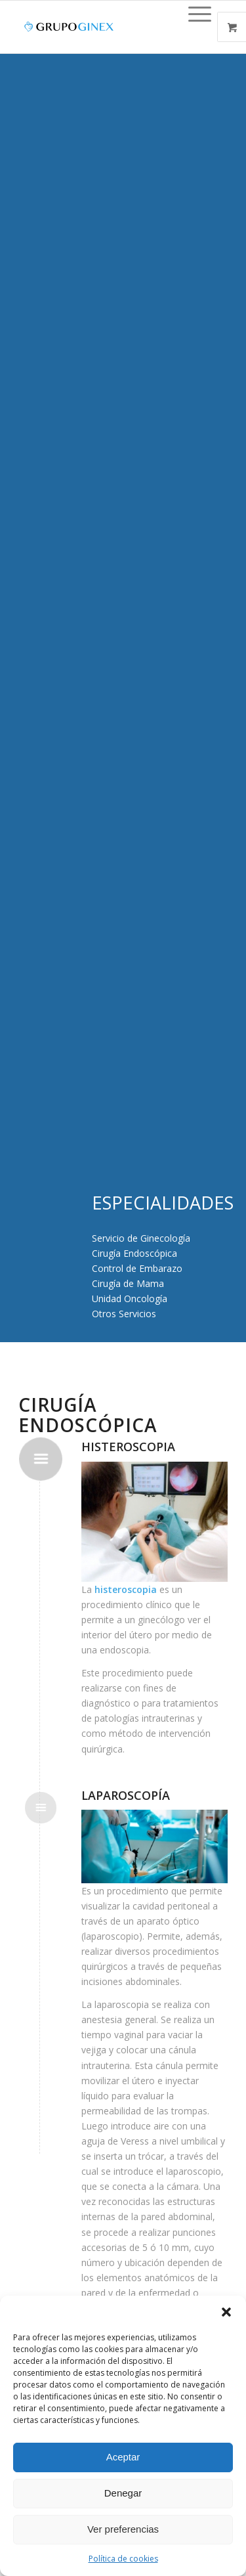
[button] (226, 2312)
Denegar (123, 2493)
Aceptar (123, 2456)
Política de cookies (123, 2558)
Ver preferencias (123, 2529)
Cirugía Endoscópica (134, 1253)
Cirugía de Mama (128, 1283)
